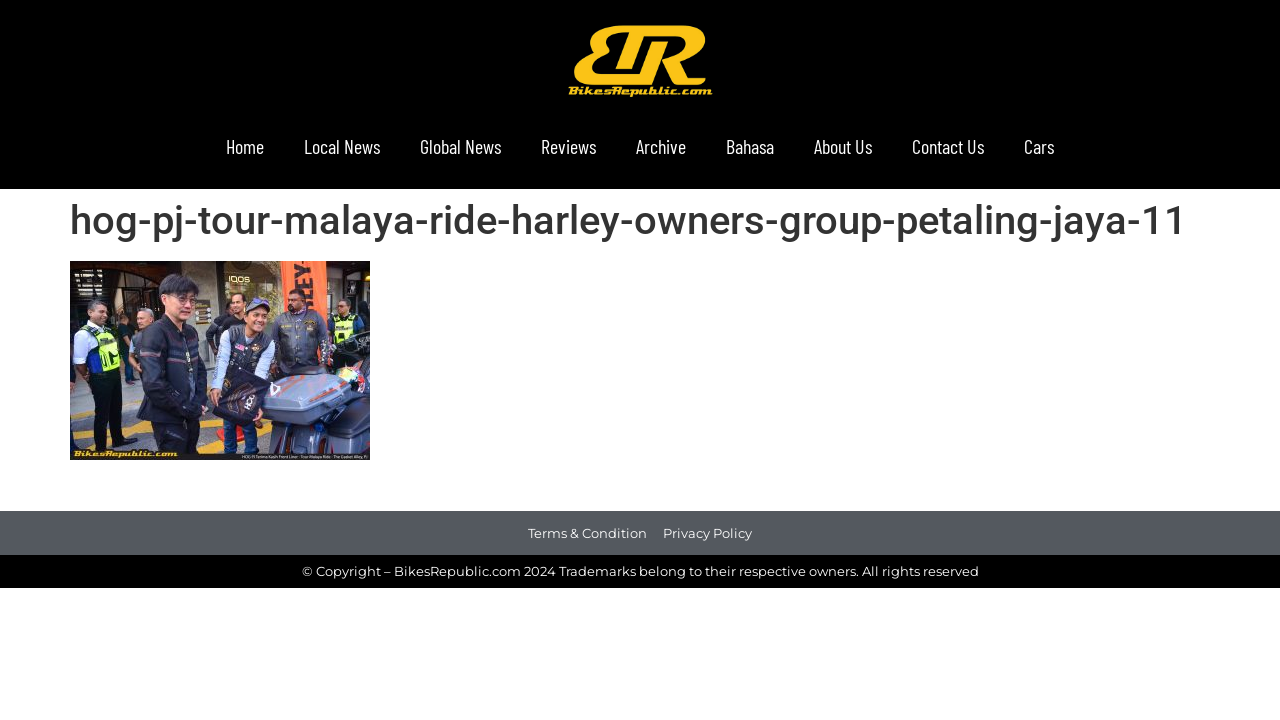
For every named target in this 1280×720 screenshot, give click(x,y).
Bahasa (750, 146)
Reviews (568, 146)
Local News (342, 146)
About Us (843, 146)
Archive (661, 146)
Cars (1039, 146)
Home (245, 146)
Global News (460, 146)
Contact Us (948, 146)
